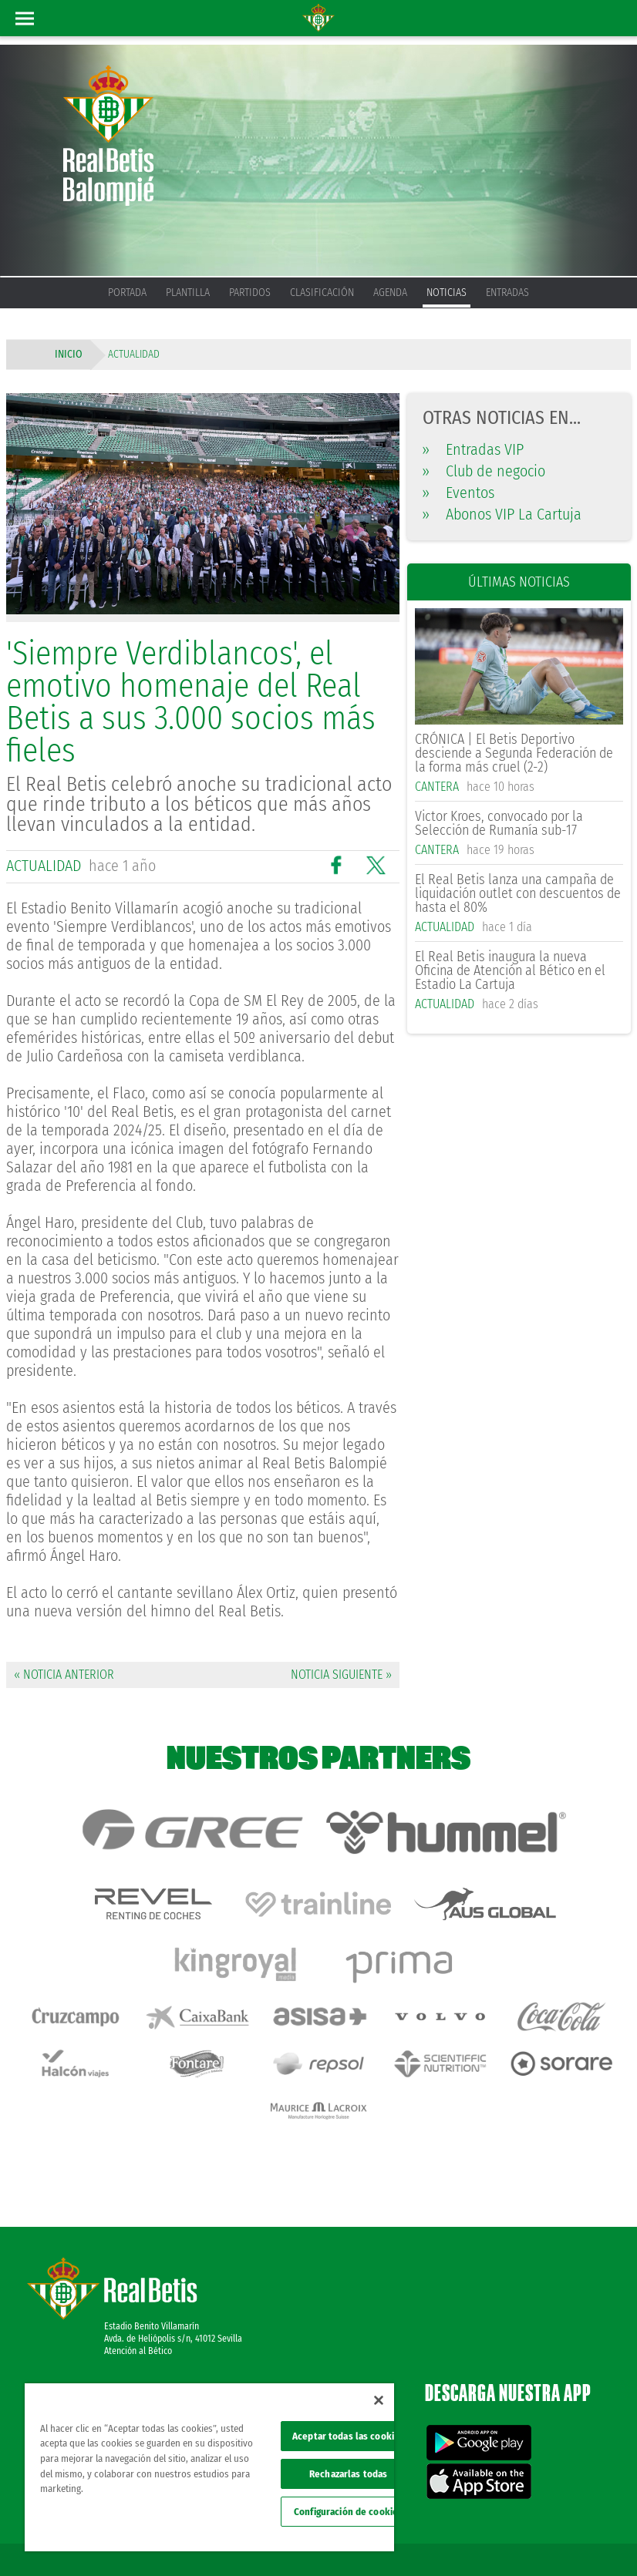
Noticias (446, 292)
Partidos (250, 292)
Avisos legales (446, 2515)
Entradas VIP (473, 449)
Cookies (588, 2515)
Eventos (458, 492)
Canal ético (581, 2539)
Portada (127, 292)
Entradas (507, 292)
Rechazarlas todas (348, 2474)
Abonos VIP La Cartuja (502, 514)
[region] (209, 2467)
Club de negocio (484, 471)
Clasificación (322, 292)
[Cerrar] (378, 2400)
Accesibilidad (525, 2539)
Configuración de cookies (348, 2511)
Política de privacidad (523, 2515)
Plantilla (188, 292)
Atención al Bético (138, 2285)
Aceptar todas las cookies (348, 2436)
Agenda (390, 292)
